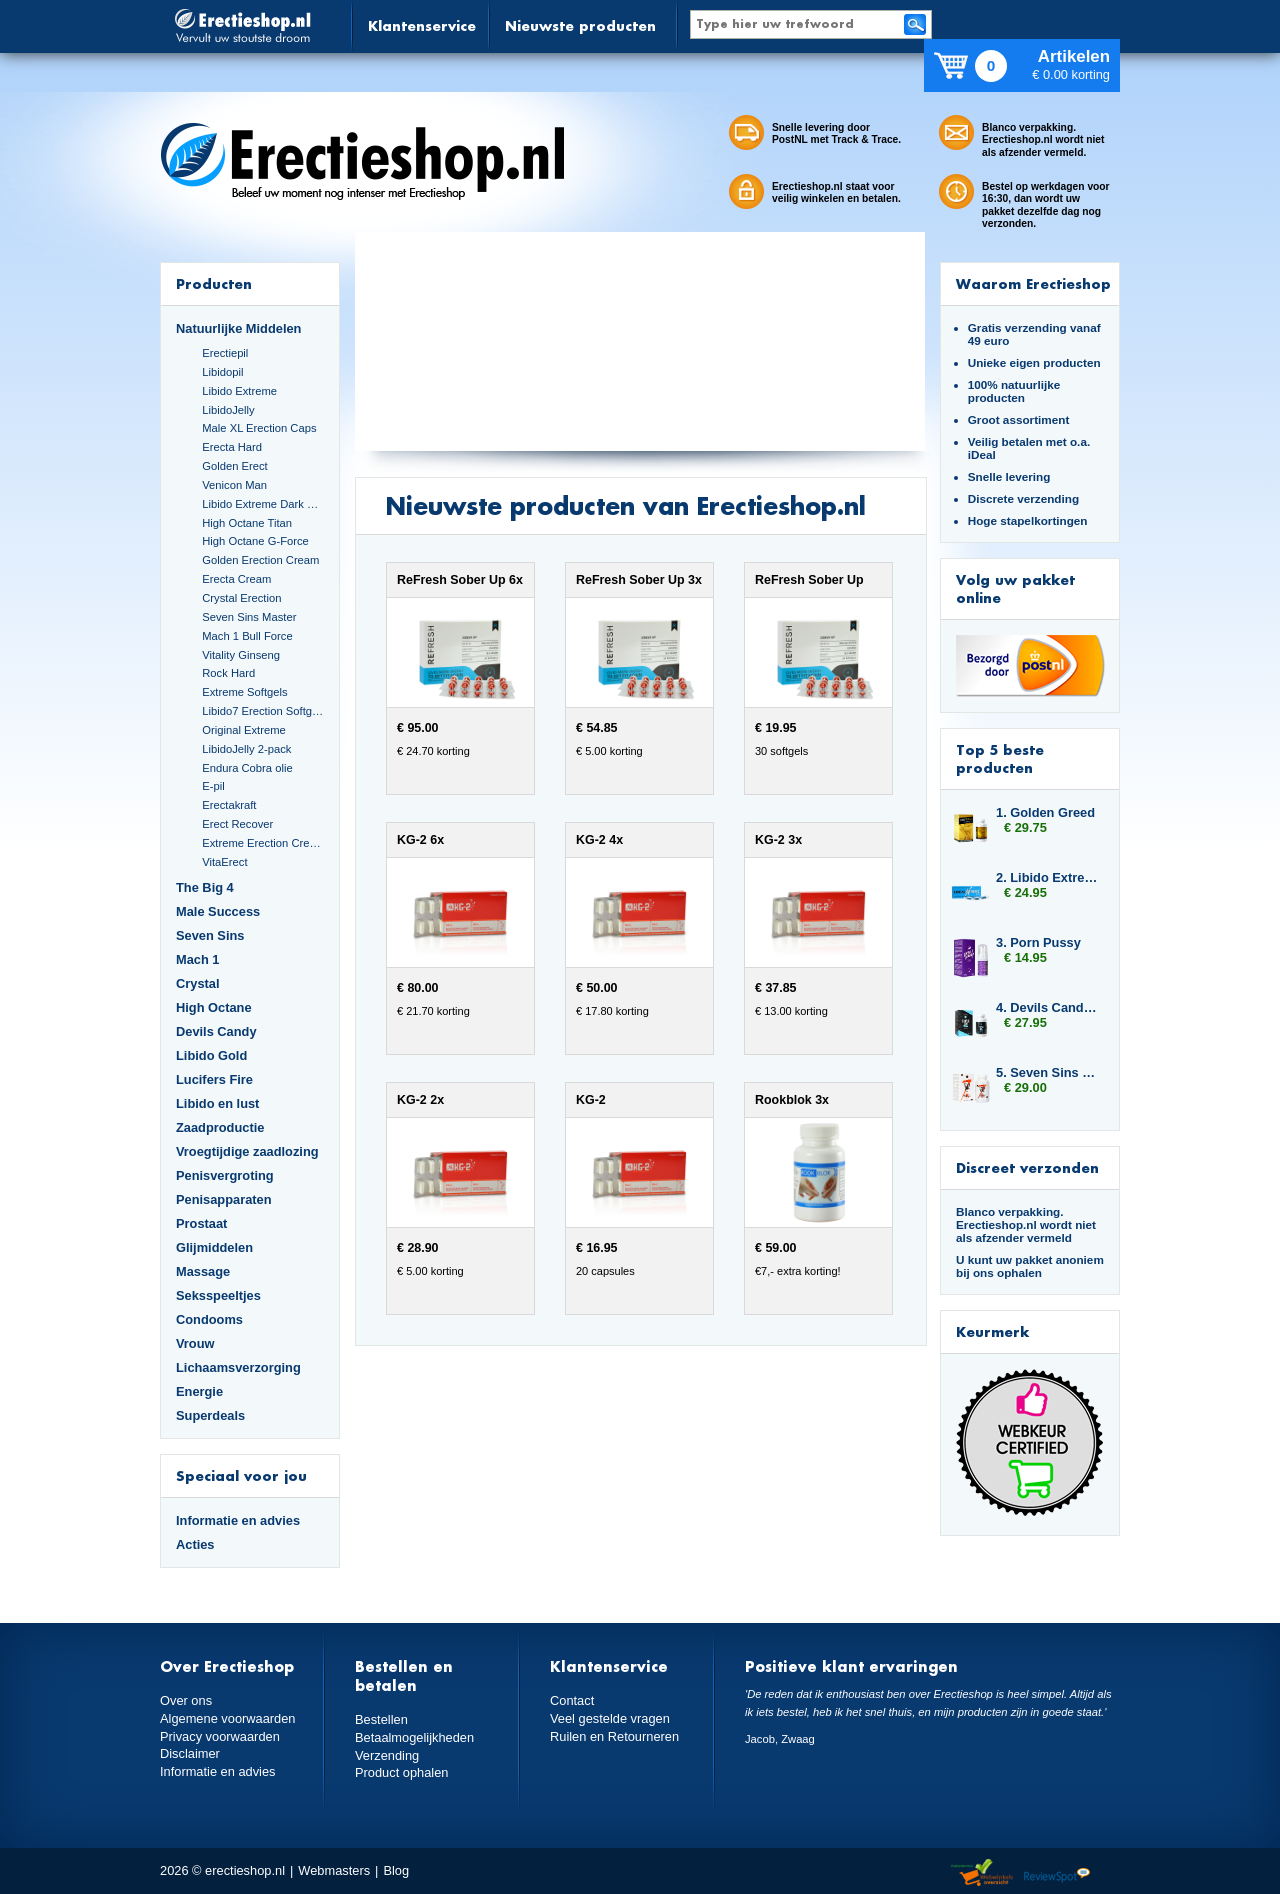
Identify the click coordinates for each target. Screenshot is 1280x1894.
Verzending (387, 1755)
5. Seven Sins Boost (1048, 1072)
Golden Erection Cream (260, 560)
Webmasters (334, 1870)
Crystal (198, 983)
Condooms (209, 1319)
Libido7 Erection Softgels (263, 711)
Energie (199, 1391)
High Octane (214, 1007)
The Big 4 (205, 887)
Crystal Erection (241, 598)
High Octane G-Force (255, 541)
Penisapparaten (224, 1199)
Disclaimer (190, 1753)
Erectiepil (225, 353)
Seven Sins (210, 935)
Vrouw (195, 1343)
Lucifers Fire (214, 1079)
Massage (203, 1271)
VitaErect (224, 862)
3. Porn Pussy (1038, 942)
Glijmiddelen (214, 1247)
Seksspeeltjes (218, 1295)
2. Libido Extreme (1048, 877)
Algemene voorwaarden (228, 1718)
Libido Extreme (239, 391)
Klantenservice (422, 25)
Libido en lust (217, 1103)
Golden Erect (234, 466)
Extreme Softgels (244, 692)
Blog (396, 1870)
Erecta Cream (236, 579)
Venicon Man (234, 485)
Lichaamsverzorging (238, 1367)
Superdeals (210, 1415)
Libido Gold (211, 1055)
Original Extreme (244, 730)
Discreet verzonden (1027, 1167)
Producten (214, 283)
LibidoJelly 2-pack (246, 749)
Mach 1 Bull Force (247, 636)
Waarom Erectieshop (1033, 283)
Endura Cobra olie (247, 768)
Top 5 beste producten (1000, 758)
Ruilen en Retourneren (614, 1736)
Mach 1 (198, 959)
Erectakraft (229, 805)
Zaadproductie (220, 1127)
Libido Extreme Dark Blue (263, 504)
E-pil (213, 786)
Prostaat (201, 1223)
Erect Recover (237, 824)
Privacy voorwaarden (220, 1736)
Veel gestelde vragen (610, 1718)
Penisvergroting (225, 1175)
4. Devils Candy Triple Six (1048, 1007)
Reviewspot (1057, 1873)
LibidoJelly (228, 410)
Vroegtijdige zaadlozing (247, 1151)
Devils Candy (216, 1031)
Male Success (218, 911)
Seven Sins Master (249, 617)
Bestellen (381, 1719)
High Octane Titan (247, 523)
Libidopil (222, 372)
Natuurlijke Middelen (238, 328)
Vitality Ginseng (241, 655)
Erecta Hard (232, 447)
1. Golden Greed (1045, 812)
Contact (572, 1700)
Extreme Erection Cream (263, 843)
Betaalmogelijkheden (414, 1737)
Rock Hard (228, 673)
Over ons (186, 1700)
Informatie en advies (238, 1520)
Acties (195, 1544)
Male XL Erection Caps (259, 428)
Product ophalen (401, 1772)
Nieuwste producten (580, 25)
